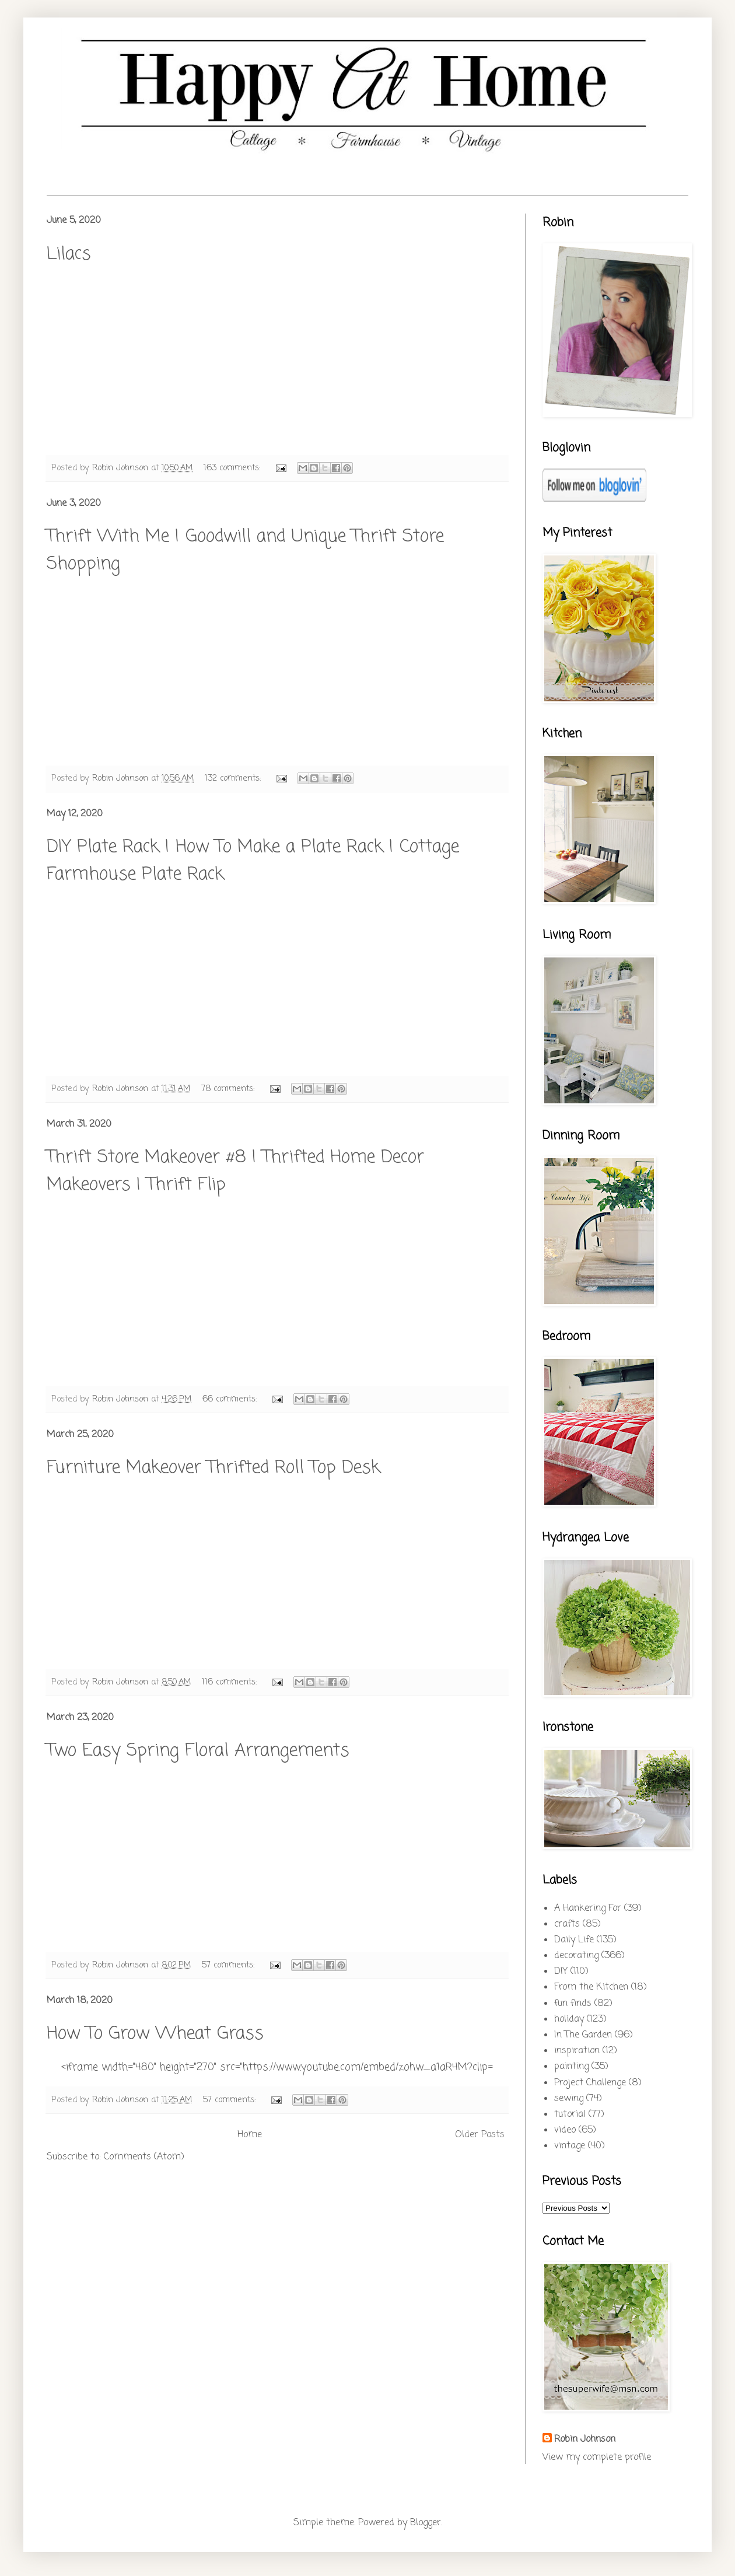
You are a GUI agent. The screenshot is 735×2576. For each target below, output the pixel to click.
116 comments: (231, 1682)
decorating (576, 1956)
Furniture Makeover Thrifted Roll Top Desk (213, 1468)
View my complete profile (596, 2458)
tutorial (570, 2114)
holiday (569, 2019)
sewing (568, 2099)
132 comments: (234, 778)
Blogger (425, 2523)
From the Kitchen (591, 1987)
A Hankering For (587, 1909)
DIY (561, 1972)
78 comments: (229, 1088)
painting (571, 2067)
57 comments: (229, 1965)
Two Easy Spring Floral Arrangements (198, 1751)
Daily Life (574, 1940)
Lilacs (69, 254)
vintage (569, 2146)
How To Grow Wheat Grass (155, 2034)
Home (249, 2135)
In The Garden (583, 2035)
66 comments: (231, 1399)
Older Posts (480, 2135)
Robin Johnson (584, 2439)
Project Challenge (590, 2083)
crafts (567, 1924)
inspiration (577, 2051)
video (565, 2130)
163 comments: (233, 468)
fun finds (573, 2004)
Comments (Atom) (144, 2157)
